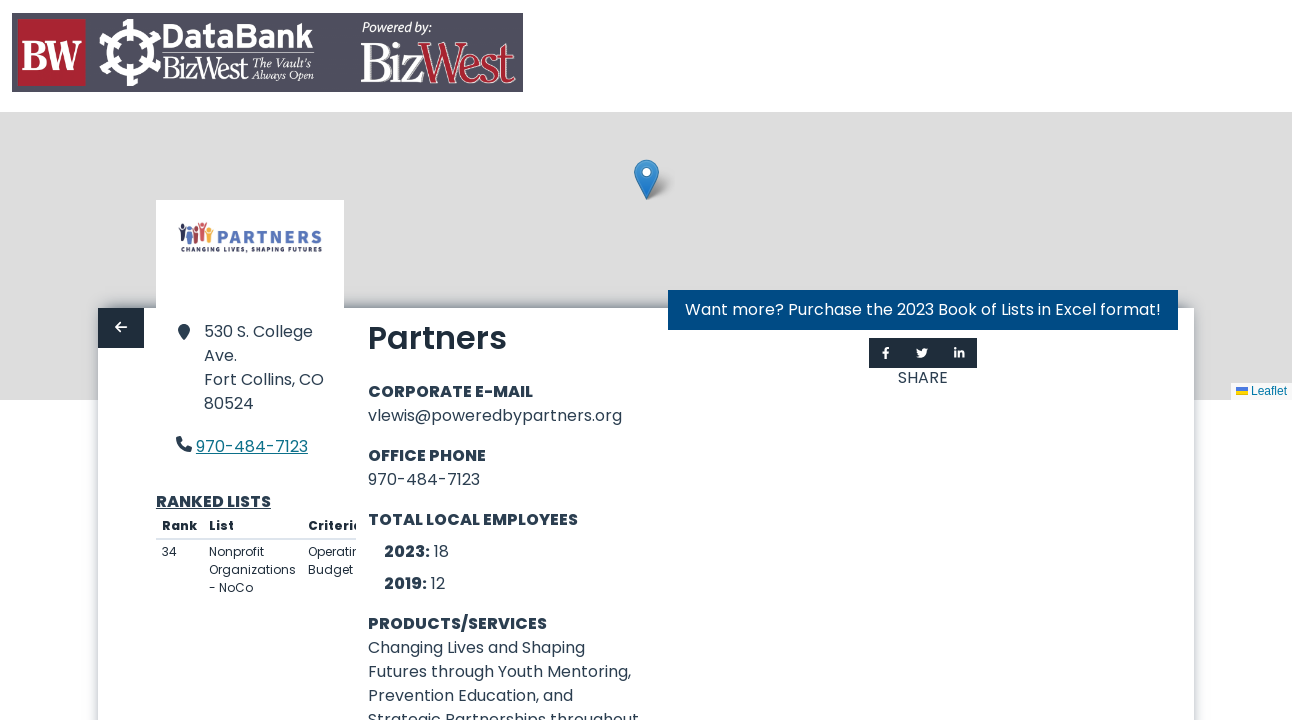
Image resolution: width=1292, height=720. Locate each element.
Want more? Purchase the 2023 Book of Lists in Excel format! (923, 309)
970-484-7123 (252, 446)
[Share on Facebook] (886, 353)
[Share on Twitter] (922, 353)
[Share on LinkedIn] (959, 353)
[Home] (267, 56)
